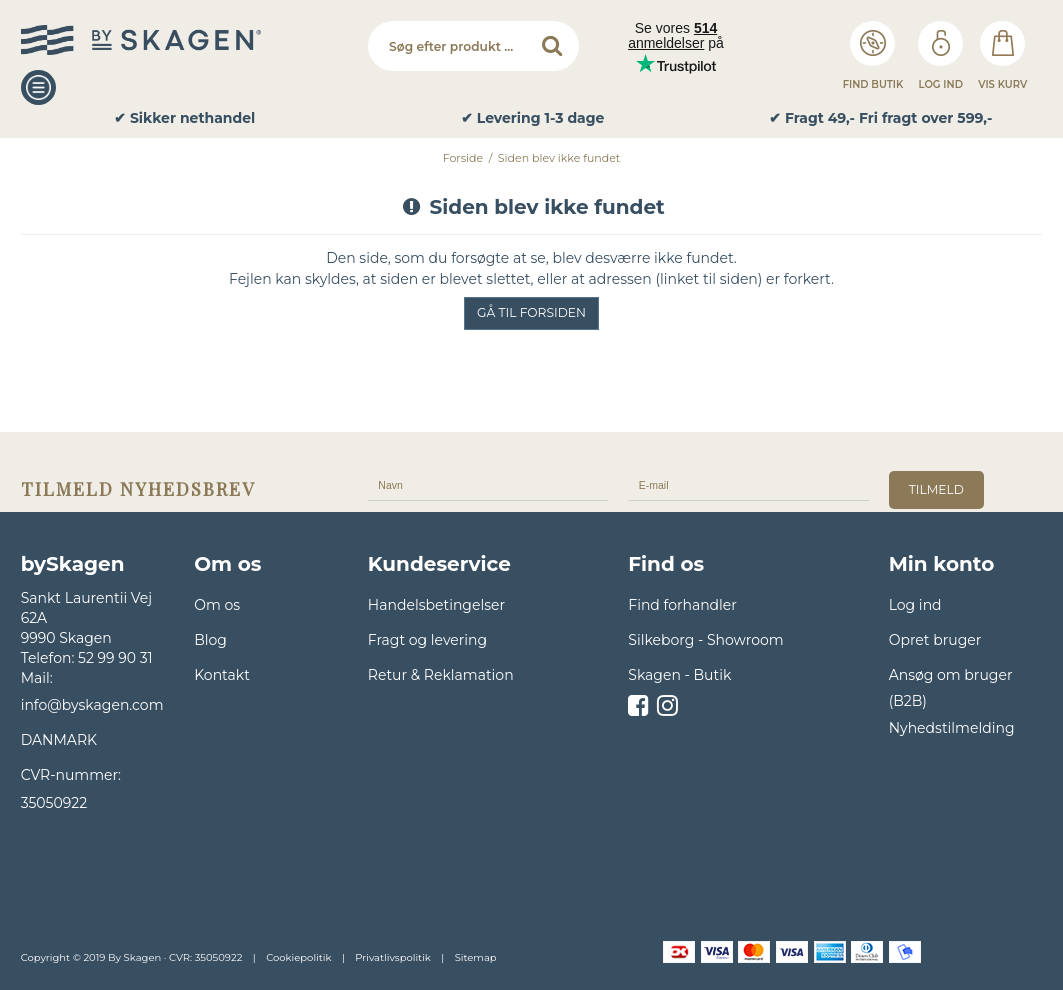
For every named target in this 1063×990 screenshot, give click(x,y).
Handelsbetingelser (436, 605)
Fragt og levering (427, 640)
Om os (217, 605)
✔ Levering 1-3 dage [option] (533, 118)
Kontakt (222, 675)
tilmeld (936, 489)
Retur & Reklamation (441, 675)
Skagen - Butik (679, 675)
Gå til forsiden (531, 312)
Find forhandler (682, 605)
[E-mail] (748, 484)
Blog (210, 640)
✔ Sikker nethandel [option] (184, 118)
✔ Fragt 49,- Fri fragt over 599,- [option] (880, 118)
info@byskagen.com (92, 705)
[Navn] (488, 484)
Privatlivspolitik (392, 957)
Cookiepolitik (298, 957)
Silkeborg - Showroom (705, 640)
